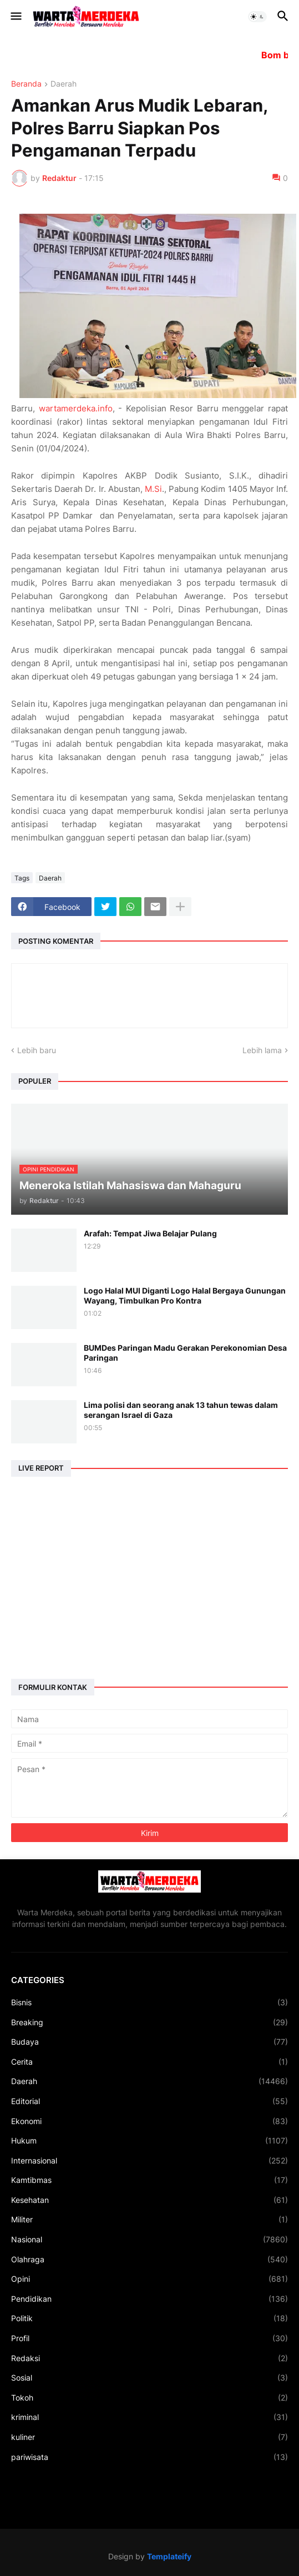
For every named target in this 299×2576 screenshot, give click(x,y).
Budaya (149, 2041)
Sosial (149, 2377)
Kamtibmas (149, 2180)
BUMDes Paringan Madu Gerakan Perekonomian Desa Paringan (185, 1352)
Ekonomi (149, 2121)
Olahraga (149, 2259)
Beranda (26, 84)
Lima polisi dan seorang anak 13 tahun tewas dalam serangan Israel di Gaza (181, 1410)
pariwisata (149, 2457)
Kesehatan (149, 2200)
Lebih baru (36, 1050)
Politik (149, 2318)
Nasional (149, 2239)
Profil (149, 2338)
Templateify (169, 2556)
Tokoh (149, 2397)
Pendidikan (149, 2299)
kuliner (149, 2437)
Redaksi (149, 2358)
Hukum (149, 2140)
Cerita (149, 2061)
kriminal (149, 2417)
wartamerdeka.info (76, 408)
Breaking (149, 2022)
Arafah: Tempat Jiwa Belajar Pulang (150, 1233)
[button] (15, 16)
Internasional (149, 2160)
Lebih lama (262, 1050)
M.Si (153, 489)
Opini (149, 2279)
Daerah (63, 84)
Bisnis (149, 2002)
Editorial (149, 2101)
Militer (149, 2219)
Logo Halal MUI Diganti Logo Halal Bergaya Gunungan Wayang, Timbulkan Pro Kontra (185, 1295)
